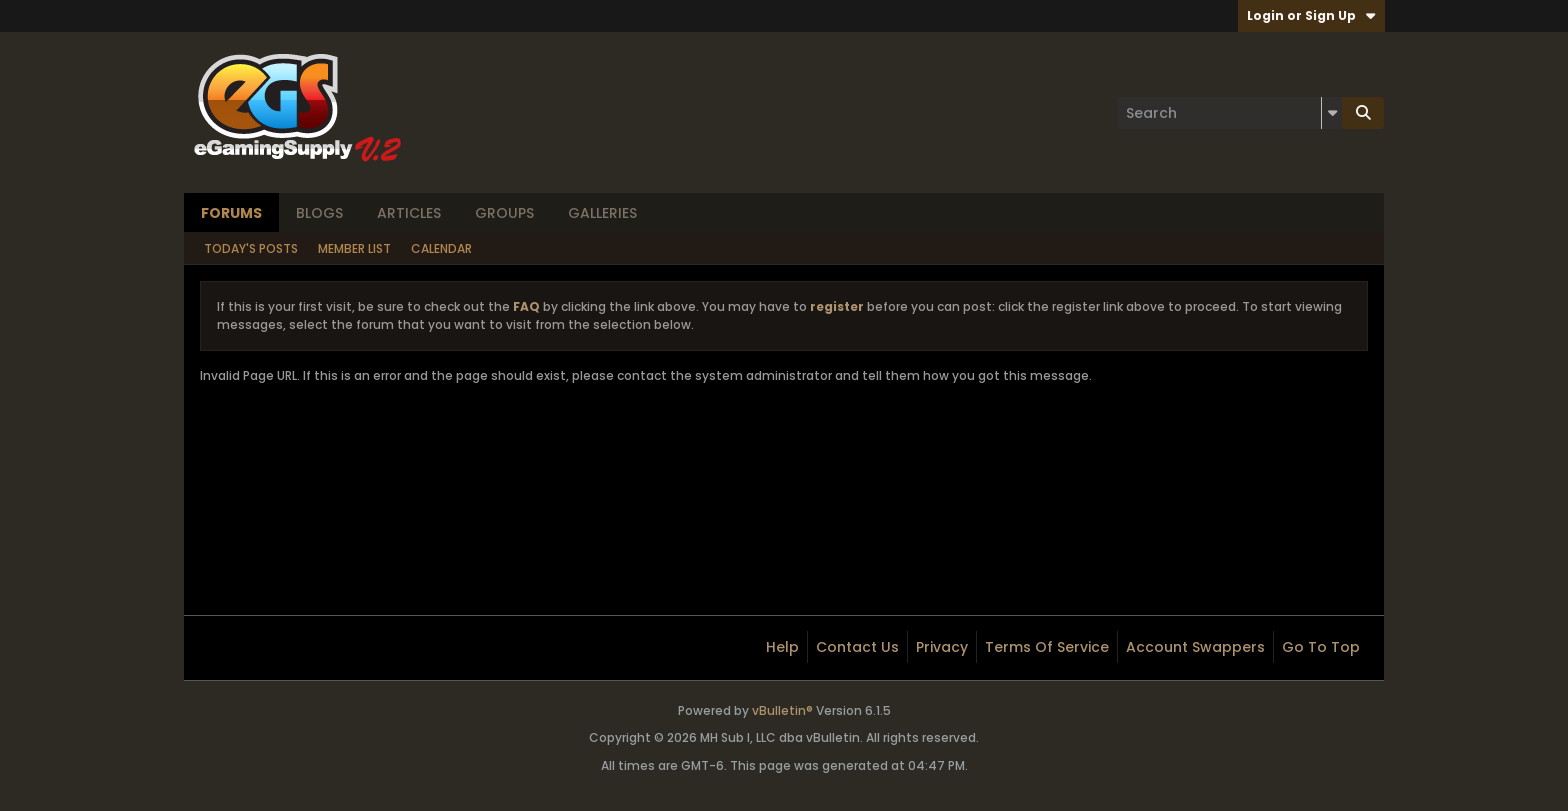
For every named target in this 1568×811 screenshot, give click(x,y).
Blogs (319, 213)
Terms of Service (1047, 647)
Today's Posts (251, 248)
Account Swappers (1195, 647)
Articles (409, 213)
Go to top (1321, 647)
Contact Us (857, 647)
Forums (231, 213)
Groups (504, 213)
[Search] (1230, 113)
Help (782, 647)
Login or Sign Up (1311, 15)
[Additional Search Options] (1332, 113)
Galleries (602, 213)
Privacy (942, 647)
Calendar (441, 248)
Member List (354, 248)
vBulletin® (782, 710)
